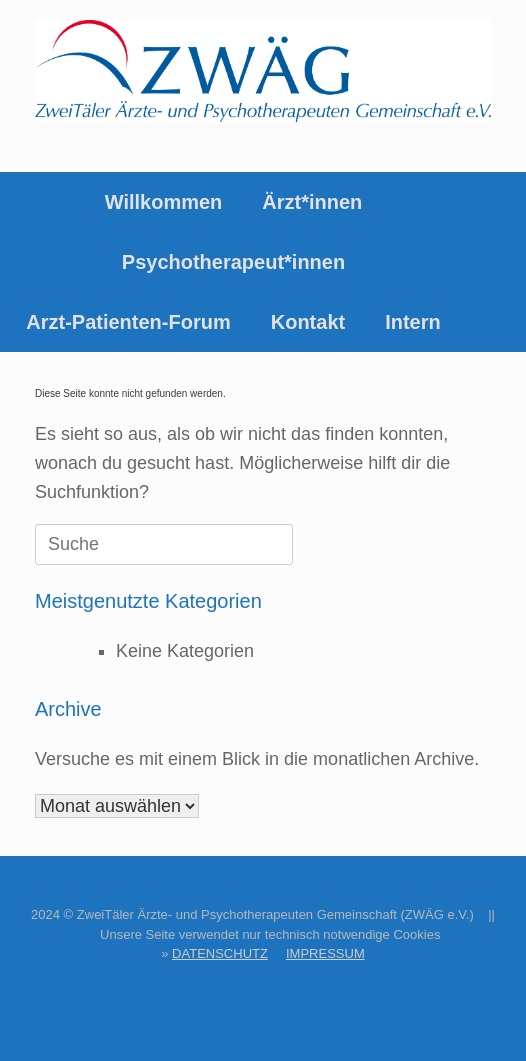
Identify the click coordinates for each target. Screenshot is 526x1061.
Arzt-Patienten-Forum (128, 322)
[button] (496, 262)
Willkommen (164, 202)
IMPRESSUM (325, 953)
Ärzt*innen (312, 202)
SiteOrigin (303, 1022)
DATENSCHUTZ (220, 953)
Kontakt (308, 322)
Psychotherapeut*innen (233, 262)
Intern (413, 322)
